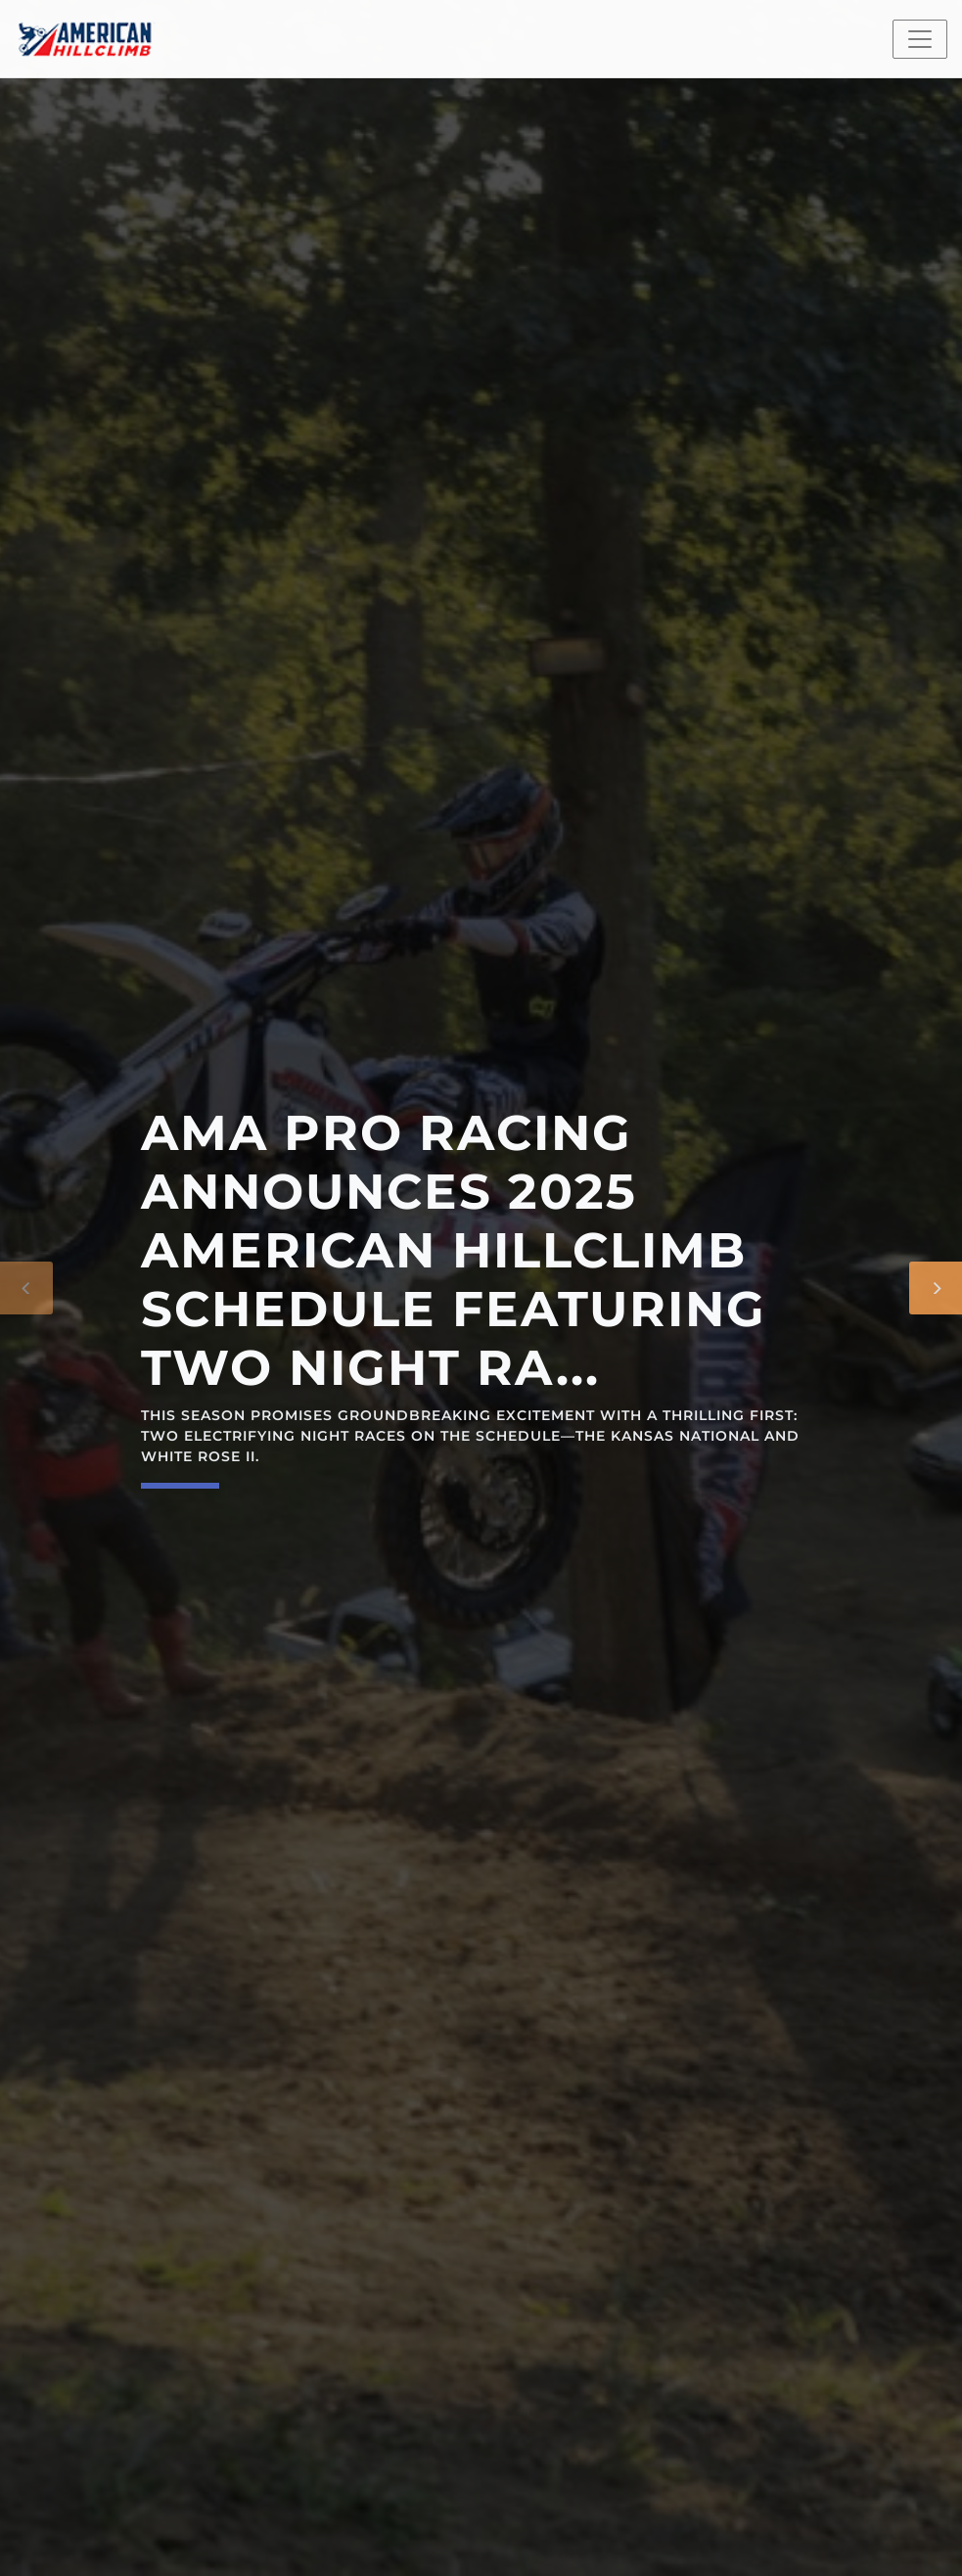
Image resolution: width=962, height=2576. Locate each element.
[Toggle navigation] (920, 39)
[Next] (935, 1288)
